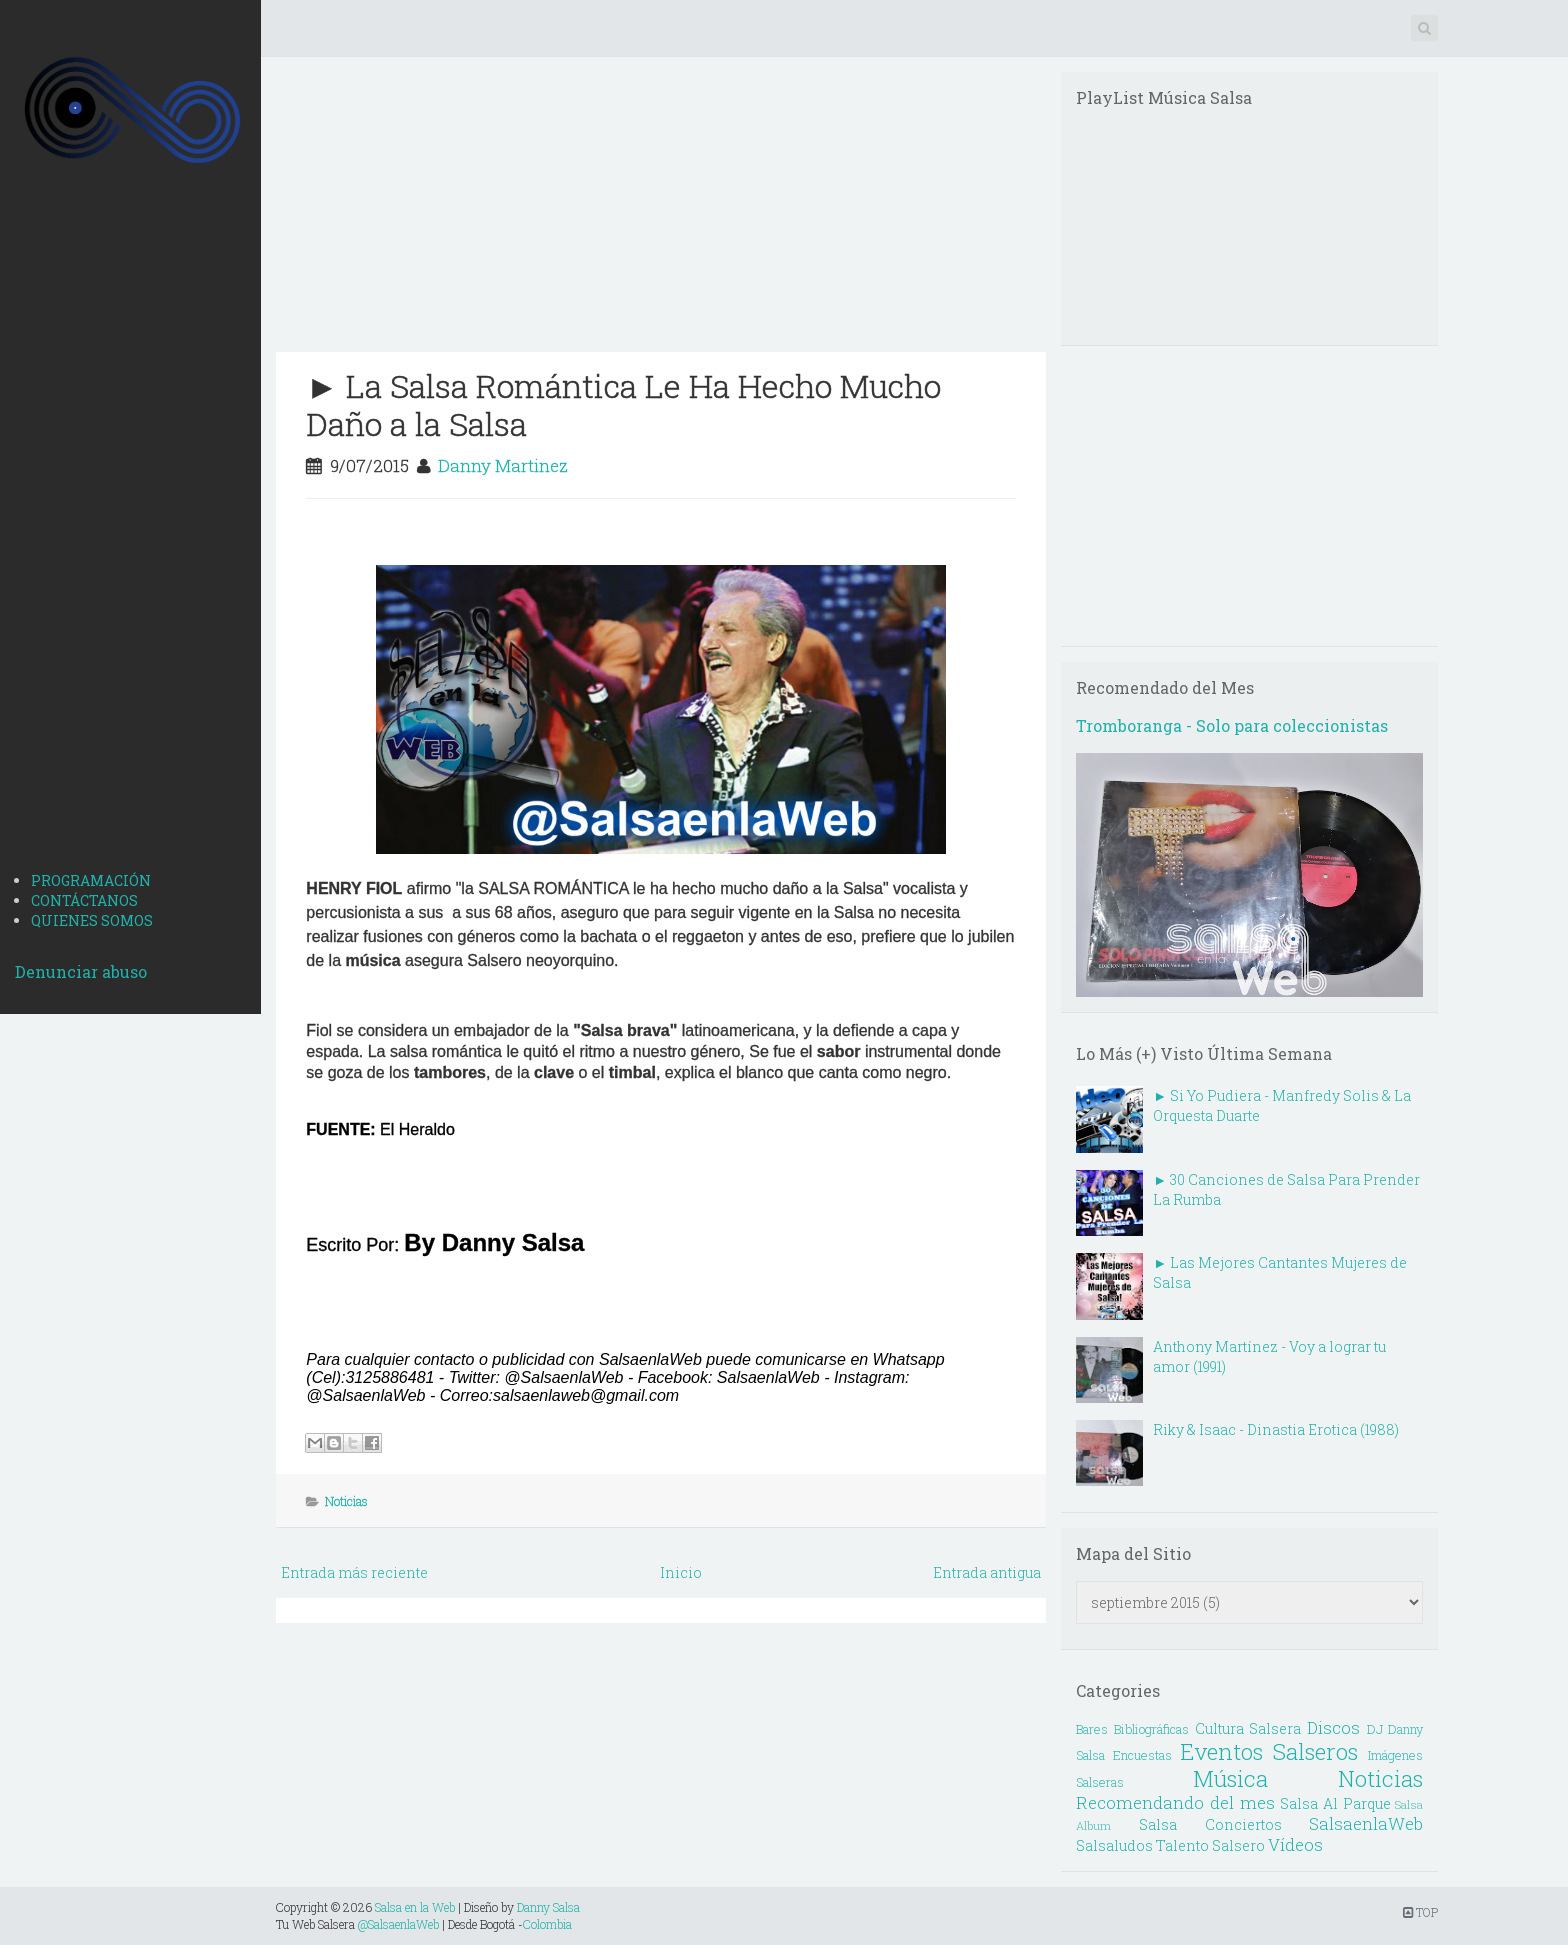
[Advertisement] (130, 541)
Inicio (681, 1572)
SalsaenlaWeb (1366, 1823)
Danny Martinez (503, 465)
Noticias (346, 1501)
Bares (1092, 1729)
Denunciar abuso (81, 971)
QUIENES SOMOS (92, 920)
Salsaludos (1114, 1845)
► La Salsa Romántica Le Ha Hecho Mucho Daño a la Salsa (623, 404)
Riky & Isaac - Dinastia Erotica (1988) (1276, 1429)
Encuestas (1142, 1755)
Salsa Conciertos (1210, 1824)
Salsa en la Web (415, 1907)
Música (1230, 1778)
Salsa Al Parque (1335, 1803)
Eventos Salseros (1269, 1751)
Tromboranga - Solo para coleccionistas (1232, 725)
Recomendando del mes (1175, 1802)
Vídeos (1295, 1844)
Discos (1333, 1727)
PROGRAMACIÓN (91, 880)
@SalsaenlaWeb (398, 1924)
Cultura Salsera (1248, 1728)
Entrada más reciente (354, 1572)
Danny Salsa (548, 1907)
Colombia (547, 1924)
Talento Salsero (1210, 1845)
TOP (1420, 1912)
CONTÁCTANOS (84, 900)
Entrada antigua (987, 1572)
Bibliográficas (1151, 1729)
